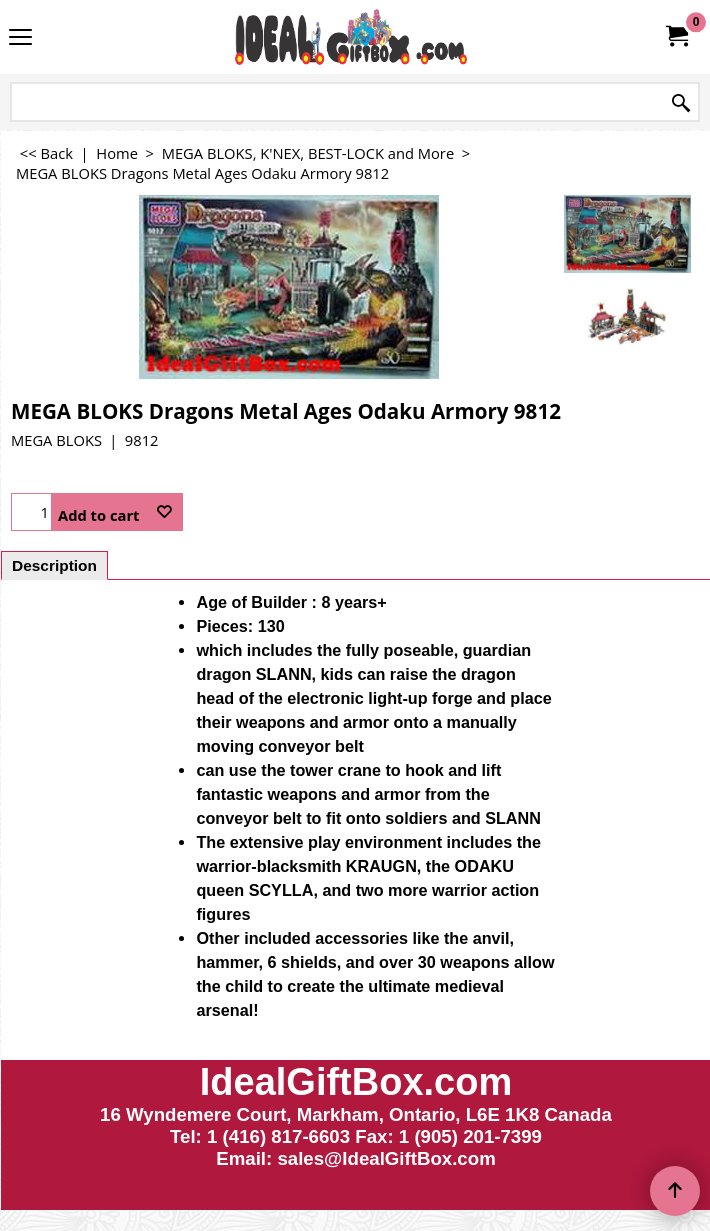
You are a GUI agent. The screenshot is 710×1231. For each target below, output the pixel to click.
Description (54, 565)
